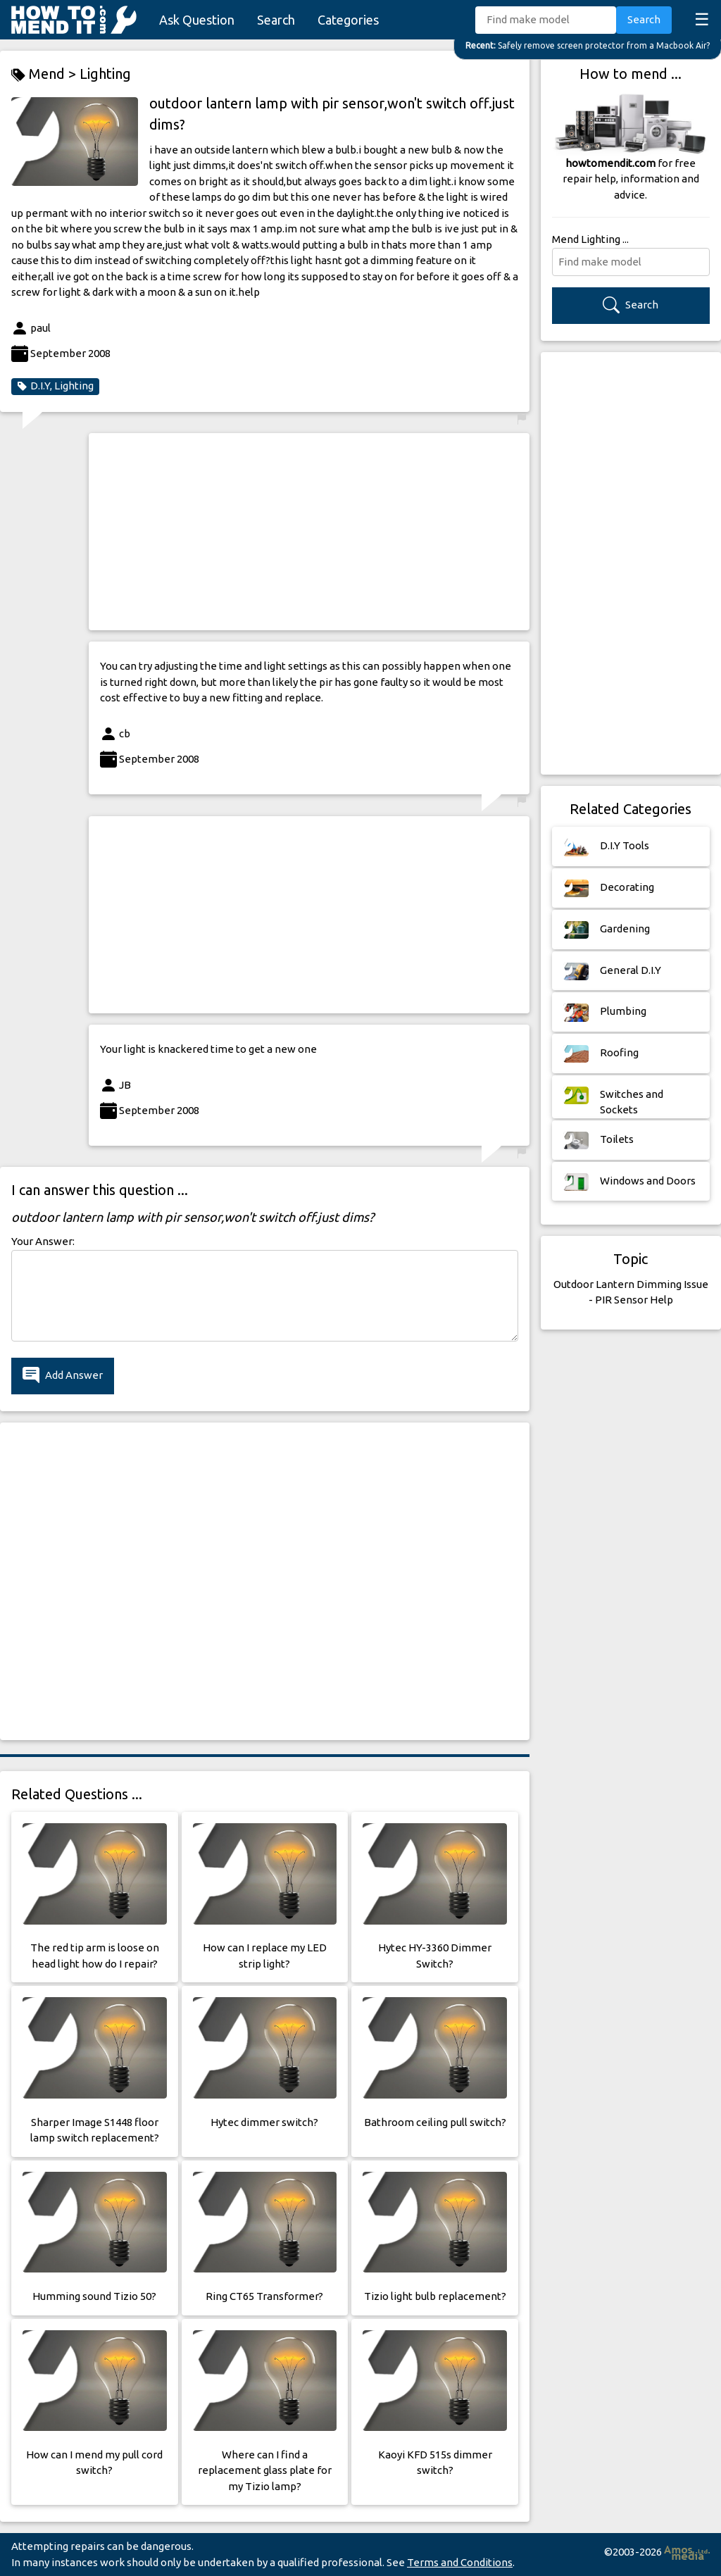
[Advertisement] (309, 531)
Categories (348, 20)
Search (276, 20)
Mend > (45, 74)
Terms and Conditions (460, 2562)
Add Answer (63, 1375)
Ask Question (196, 20)
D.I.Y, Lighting (55, 386)
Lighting (105, 73)
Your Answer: (43, 1241)
